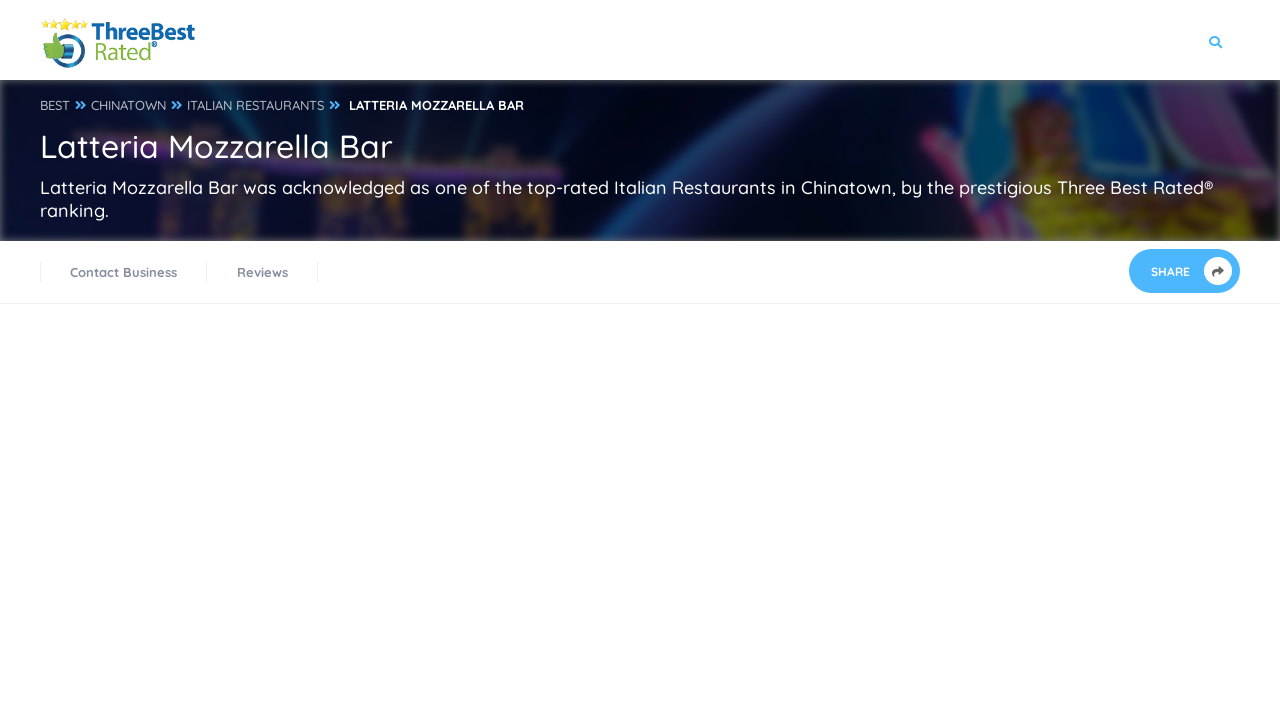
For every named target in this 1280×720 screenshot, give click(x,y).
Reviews (262, 272)
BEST (55, 105)
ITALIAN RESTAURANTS (255, 105)
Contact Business (123, 272)
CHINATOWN (128, 105)
